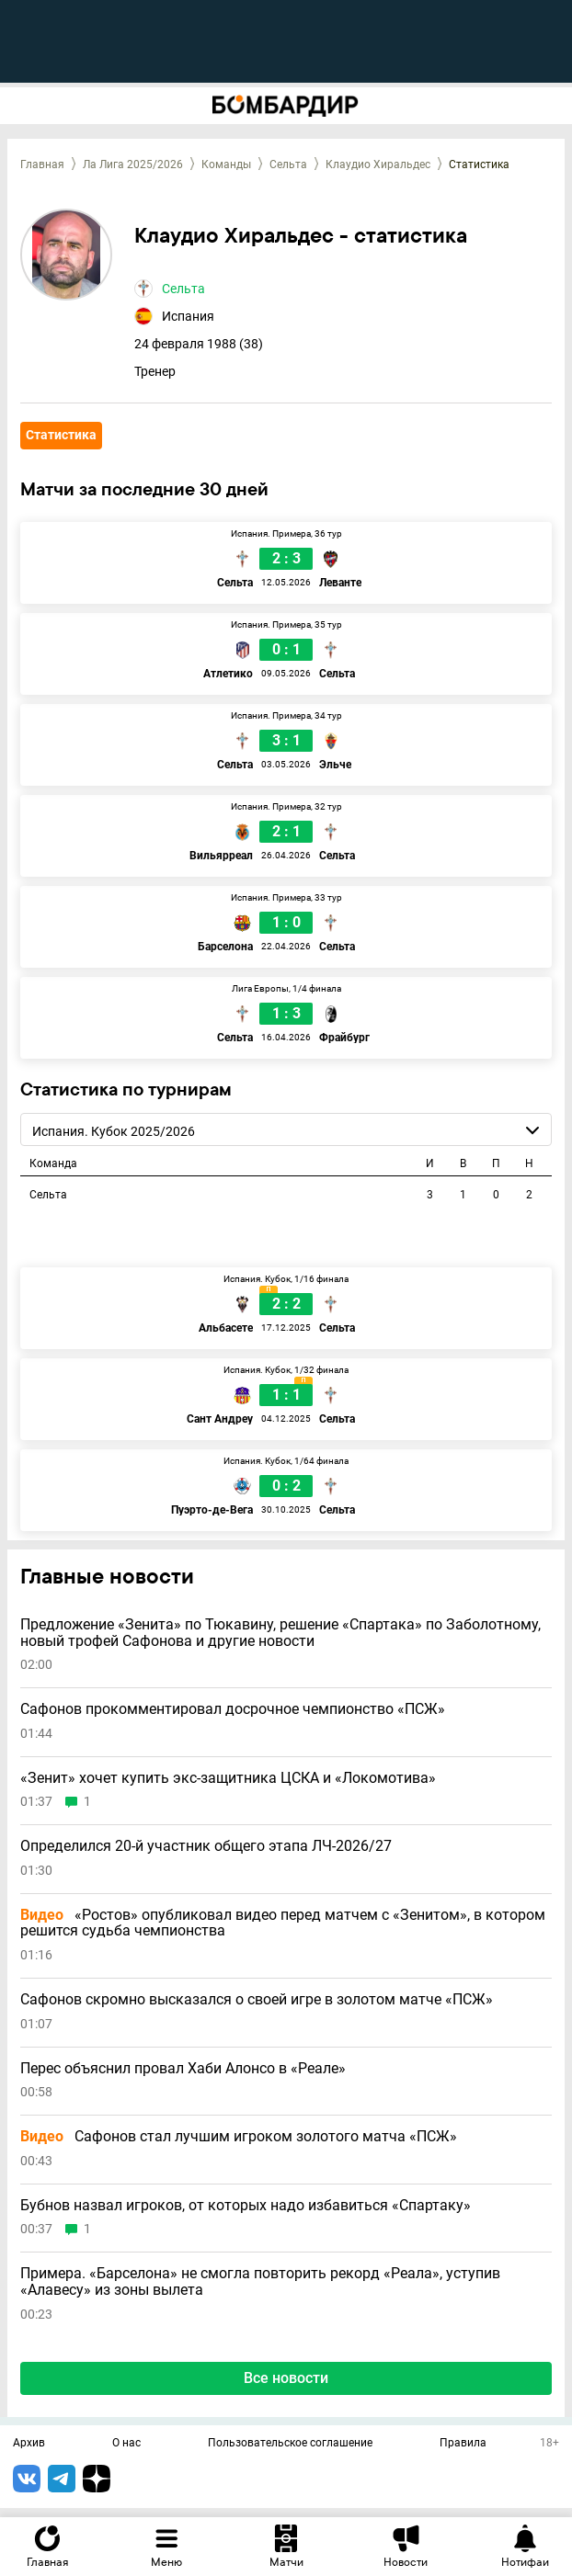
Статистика (61, 434)
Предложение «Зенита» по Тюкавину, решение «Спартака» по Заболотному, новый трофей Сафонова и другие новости (280, 1633)
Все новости (286, 2378)
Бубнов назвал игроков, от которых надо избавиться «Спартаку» (245, 2205)
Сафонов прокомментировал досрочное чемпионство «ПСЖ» (232, 1709)
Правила (463, 2443)
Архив (29, 2443)
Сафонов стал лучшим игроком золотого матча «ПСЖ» (238, 2136)
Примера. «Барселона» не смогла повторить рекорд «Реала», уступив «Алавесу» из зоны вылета (260, 2281)
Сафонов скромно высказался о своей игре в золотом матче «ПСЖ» (256, 2000)
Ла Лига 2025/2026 (133, 164)
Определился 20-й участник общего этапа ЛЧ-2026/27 (206, 1846)
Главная (42, 164)
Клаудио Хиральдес (378, 164)
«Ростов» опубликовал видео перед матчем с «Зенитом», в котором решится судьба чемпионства (282, 1923)
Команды (226, 164)
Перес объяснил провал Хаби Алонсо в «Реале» (183, 2068)
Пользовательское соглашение (290, 2443)
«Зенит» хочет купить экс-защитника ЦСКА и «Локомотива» (228, 1778)
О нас (126, 2443)
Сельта (288, 164)
